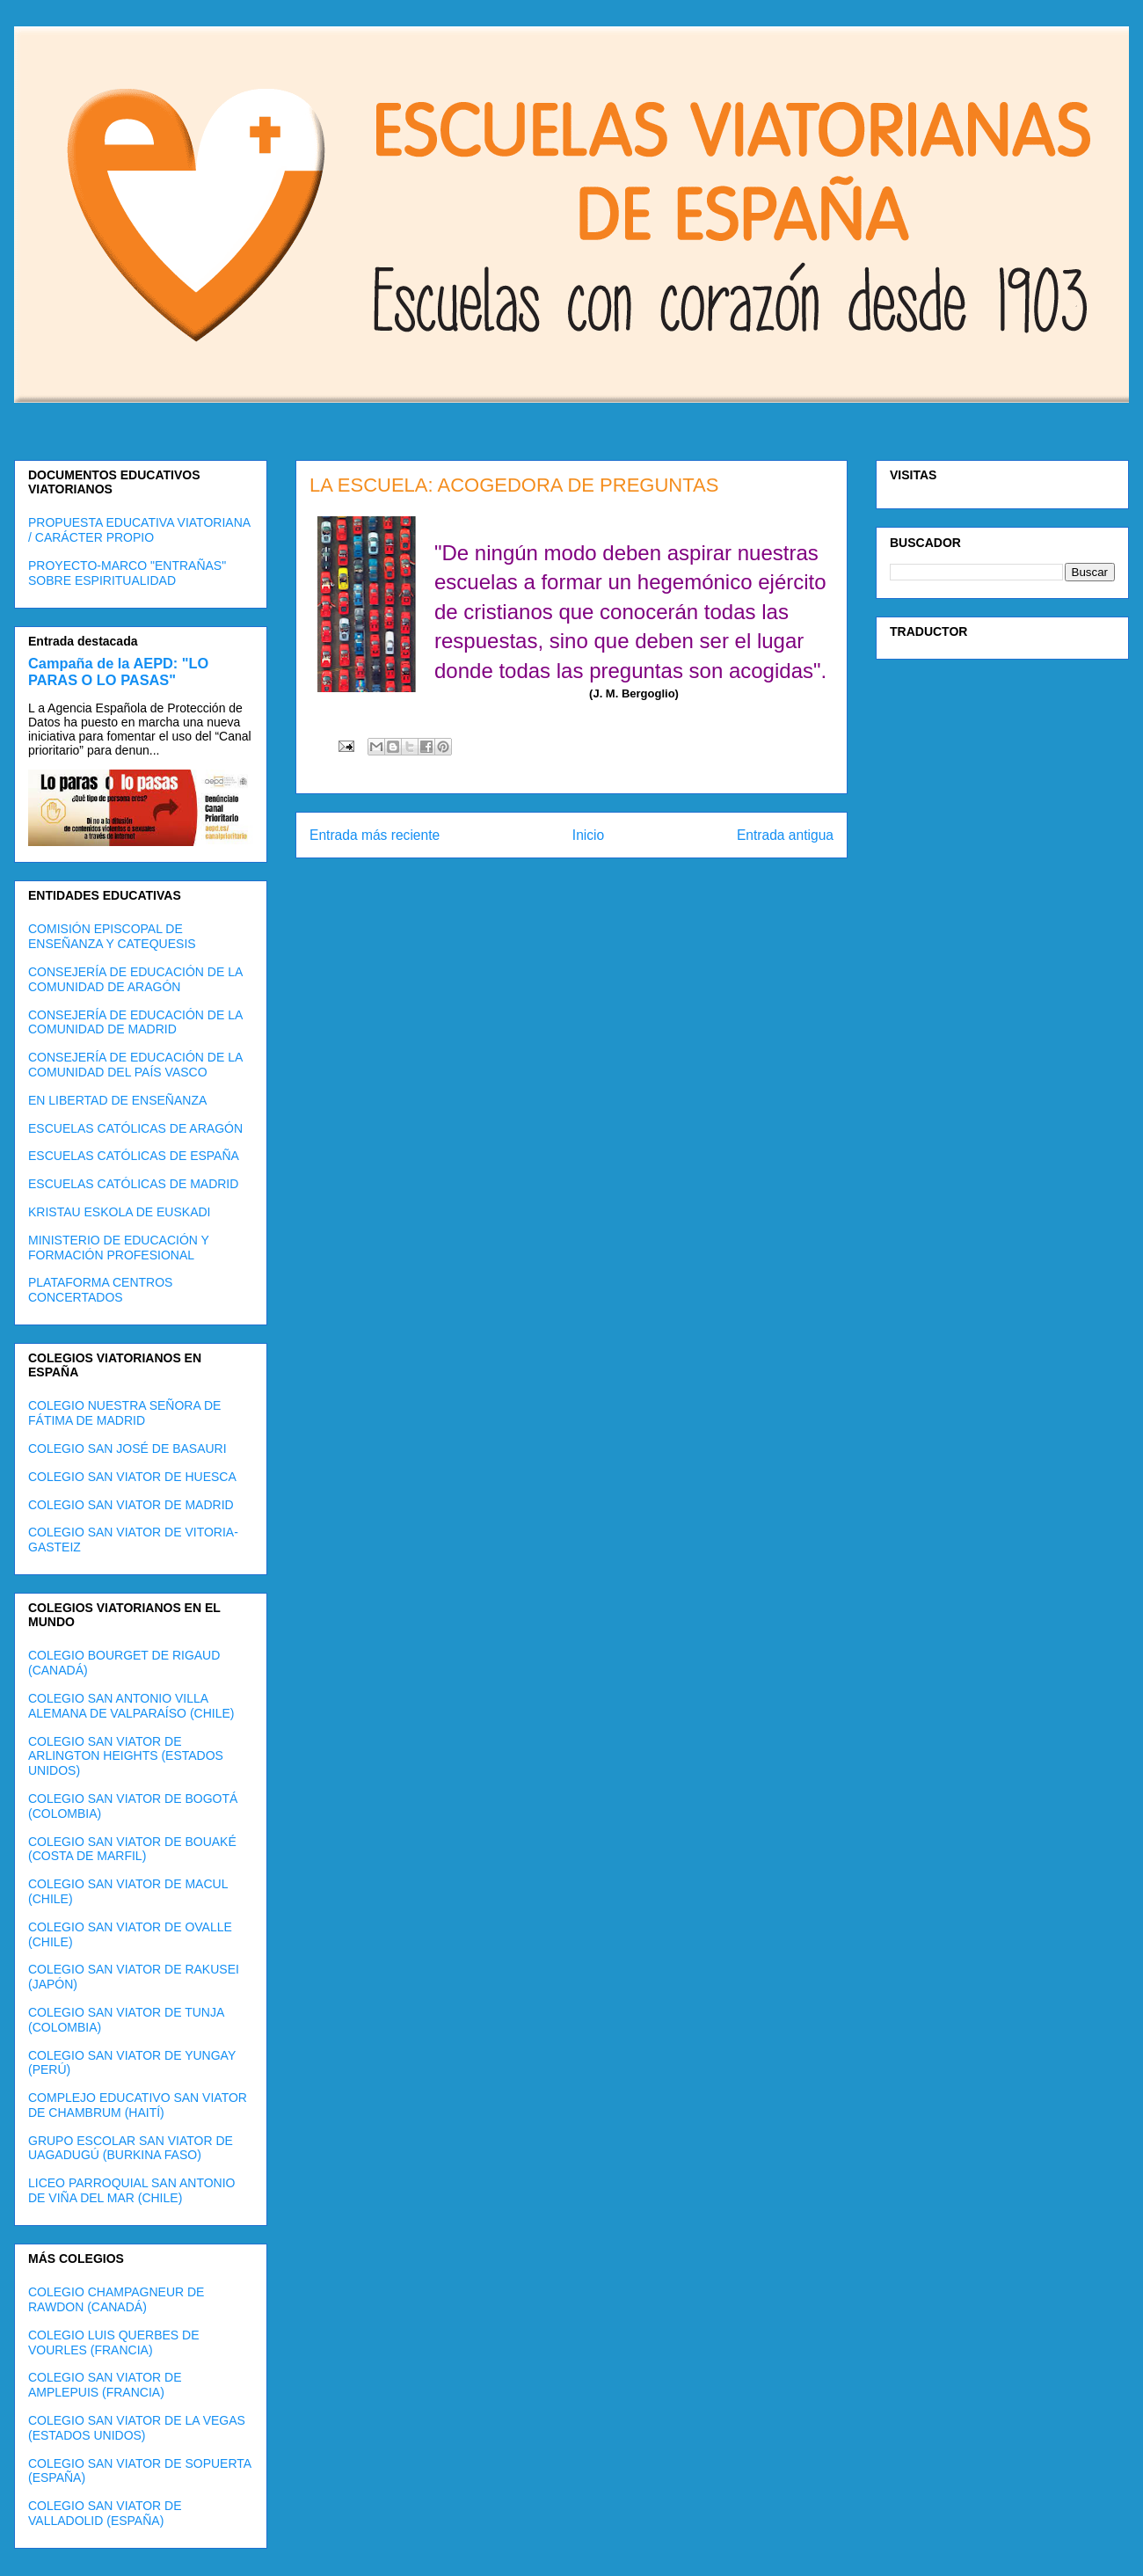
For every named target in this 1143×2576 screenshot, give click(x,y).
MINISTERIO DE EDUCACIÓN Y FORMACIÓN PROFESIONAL (118, 1247)
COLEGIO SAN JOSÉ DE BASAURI (127, 1448)
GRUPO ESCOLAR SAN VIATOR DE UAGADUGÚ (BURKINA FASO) (130, 2148)
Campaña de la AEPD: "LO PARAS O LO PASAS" (118, 671)
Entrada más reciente (374, 835)
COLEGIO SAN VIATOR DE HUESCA (132, 1477)
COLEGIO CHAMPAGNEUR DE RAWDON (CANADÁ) (116, 2299)
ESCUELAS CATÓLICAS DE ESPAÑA (133, 1156)
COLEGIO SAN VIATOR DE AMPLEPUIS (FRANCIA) (105, 2384)
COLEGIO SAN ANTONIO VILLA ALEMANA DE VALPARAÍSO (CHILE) (131, 1705)
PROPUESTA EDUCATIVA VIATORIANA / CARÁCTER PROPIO (139, 529)
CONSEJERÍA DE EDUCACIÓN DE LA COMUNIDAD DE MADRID (135, 1022)
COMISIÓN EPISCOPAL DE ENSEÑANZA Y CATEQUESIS (112, 936)
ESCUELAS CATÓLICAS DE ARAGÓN (135, 1128)
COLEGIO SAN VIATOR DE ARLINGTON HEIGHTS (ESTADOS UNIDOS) (125, 1756)
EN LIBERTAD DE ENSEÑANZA (117, 1100)
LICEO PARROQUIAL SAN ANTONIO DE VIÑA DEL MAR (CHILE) (131, 2190)
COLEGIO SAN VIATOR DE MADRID (131, 1505)
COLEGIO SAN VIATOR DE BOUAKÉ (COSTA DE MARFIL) (132, 1849)
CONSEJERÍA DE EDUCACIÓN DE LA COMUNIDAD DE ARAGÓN (135, 979)
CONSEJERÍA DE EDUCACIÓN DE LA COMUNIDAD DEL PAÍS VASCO (135, 1064)
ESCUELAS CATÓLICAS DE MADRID (133, 1184)
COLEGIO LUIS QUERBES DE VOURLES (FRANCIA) (114, 2342)
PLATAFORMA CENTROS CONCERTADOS (100, 1289)
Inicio (588, 835)
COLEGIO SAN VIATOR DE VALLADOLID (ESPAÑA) (105, 2513)
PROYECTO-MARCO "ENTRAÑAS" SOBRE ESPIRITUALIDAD (127, 572)
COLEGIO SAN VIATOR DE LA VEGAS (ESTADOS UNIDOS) (136, 2427)
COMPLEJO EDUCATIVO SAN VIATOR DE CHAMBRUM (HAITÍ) (137, 2105)
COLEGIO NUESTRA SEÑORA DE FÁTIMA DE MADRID (124, 1412)
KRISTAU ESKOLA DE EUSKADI (119, 1212)
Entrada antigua (785, 835)
